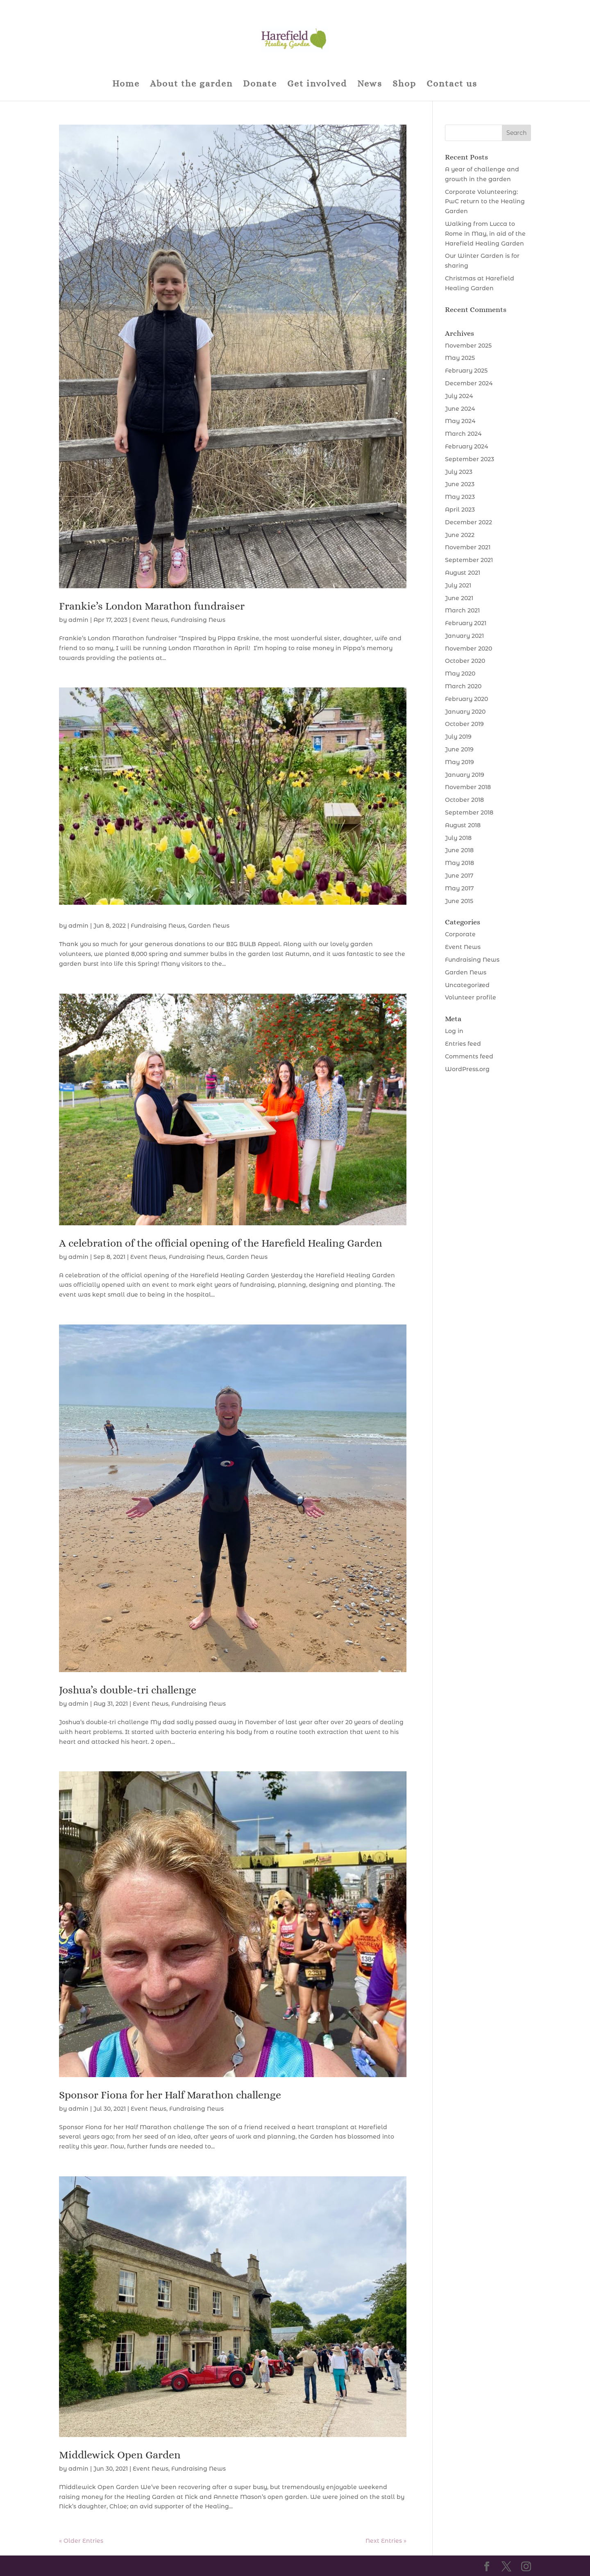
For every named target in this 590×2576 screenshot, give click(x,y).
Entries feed (463, 1043)
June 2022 (459, 535)
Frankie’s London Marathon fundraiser (152, 606)
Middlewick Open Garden (120, 2455)
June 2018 (459, 850)
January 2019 (464, 774)
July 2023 (458, 472)
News (369, 85)
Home (126, 85)
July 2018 (458, 838)
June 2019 (459, 749)
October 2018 (464, 799)
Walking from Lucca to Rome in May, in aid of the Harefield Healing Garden (485, 233)
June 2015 (459, 901)
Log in (454, 1031)
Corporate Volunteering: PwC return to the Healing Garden (485, 201)
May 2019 (459, 762)
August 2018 (463, 825)
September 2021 (469, 560)
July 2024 (459, 396)
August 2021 (462, 572)
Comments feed (469, 1056)
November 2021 (467, 547)
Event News (150, 620)
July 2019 (458, 736)
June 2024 (460, 408)
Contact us (452, 85)
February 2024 (466, 446)
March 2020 (463, 686)
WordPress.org (467, 1069)
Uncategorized (467, 985)
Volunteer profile (470, 997)
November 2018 (468, 787)
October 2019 (464, 724)
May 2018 (459, 863)
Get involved (317, 85)
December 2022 (468, 522)
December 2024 (468, 383)
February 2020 (466, 699)
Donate (260, 85)
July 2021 (458, 585)
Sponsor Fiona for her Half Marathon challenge (170, 2095)
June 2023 (459, 484)
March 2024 (463, 433)
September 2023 (469, 459)
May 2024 (460, 421)
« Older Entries (81, 2540)
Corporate (460, 934)
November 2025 (468, 345)
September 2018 (469, 812)
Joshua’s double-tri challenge (127, 1690)
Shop (404, 85)
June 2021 (459, 598)
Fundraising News (198, 620)
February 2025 (466, 370)
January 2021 (464, 635)
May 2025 (460, 358)
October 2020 (465, 660)
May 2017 (459, 888)
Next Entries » (385, 2540)
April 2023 (460, 509)
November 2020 (468, 648)
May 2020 (460, 673)
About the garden (191, 85)
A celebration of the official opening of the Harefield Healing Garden (220, 1243)
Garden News (208, 925)
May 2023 (460, 497)
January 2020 (465, 711)
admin (78, 620)
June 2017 (459, 875)
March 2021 (462, 610)
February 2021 (465, 623)
